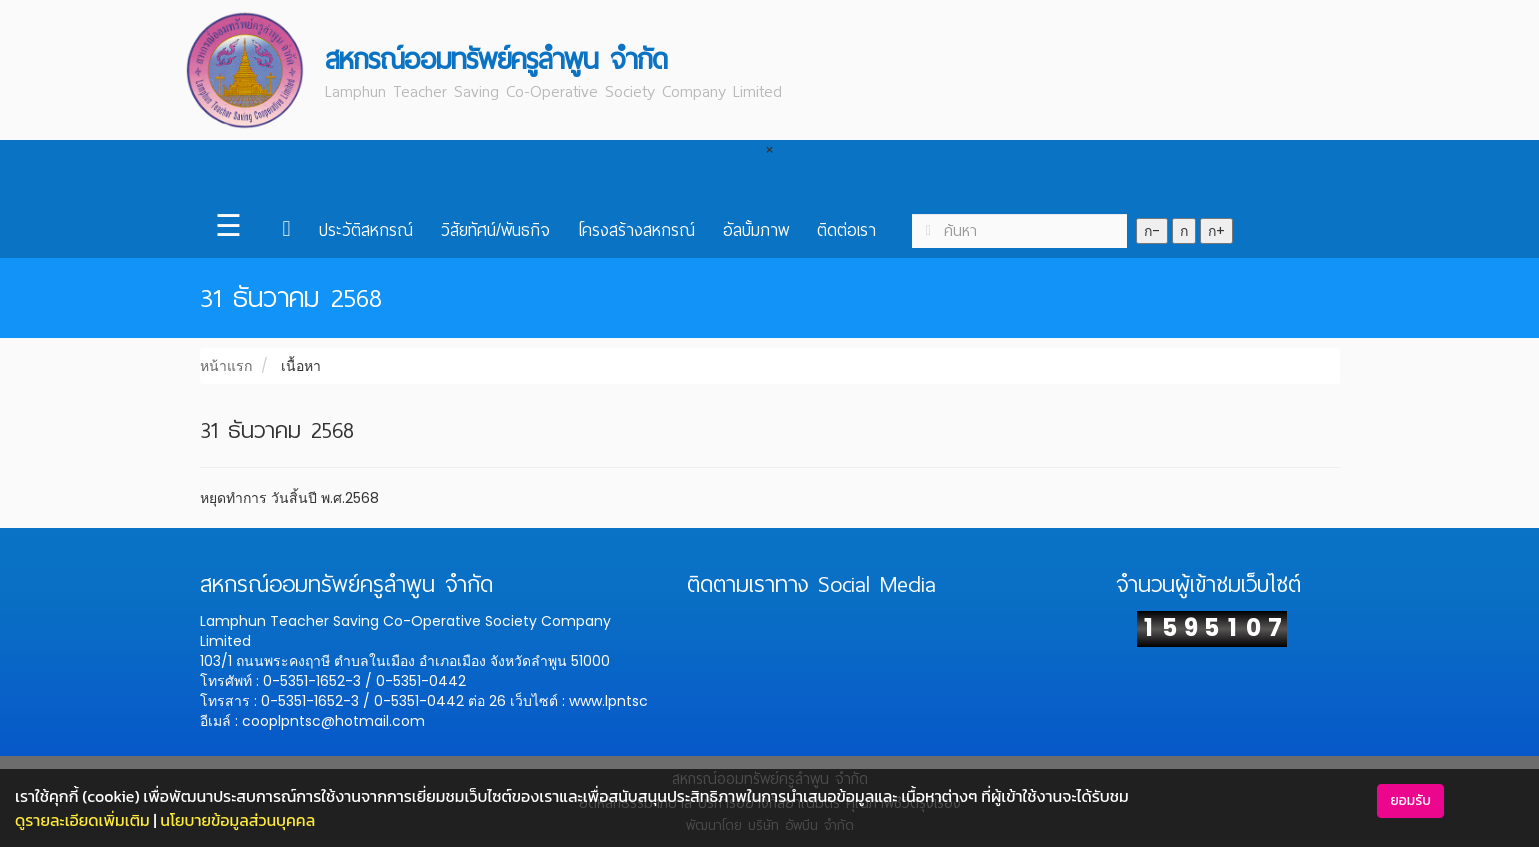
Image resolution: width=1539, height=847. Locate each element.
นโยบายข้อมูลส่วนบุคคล (237, 820)
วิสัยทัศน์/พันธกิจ (495, 230)
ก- (1152, 231)
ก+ (1216, 231)
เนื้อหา (301, 366)
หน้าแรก (226, 366)
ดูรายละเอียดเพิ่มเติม (82, 820)
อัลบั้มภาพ (756, 230)
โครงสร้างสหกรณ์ (636, 230)
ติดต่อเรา (846, 230)
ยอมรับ (1410, 800)
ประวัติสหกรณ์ (366, 230)
